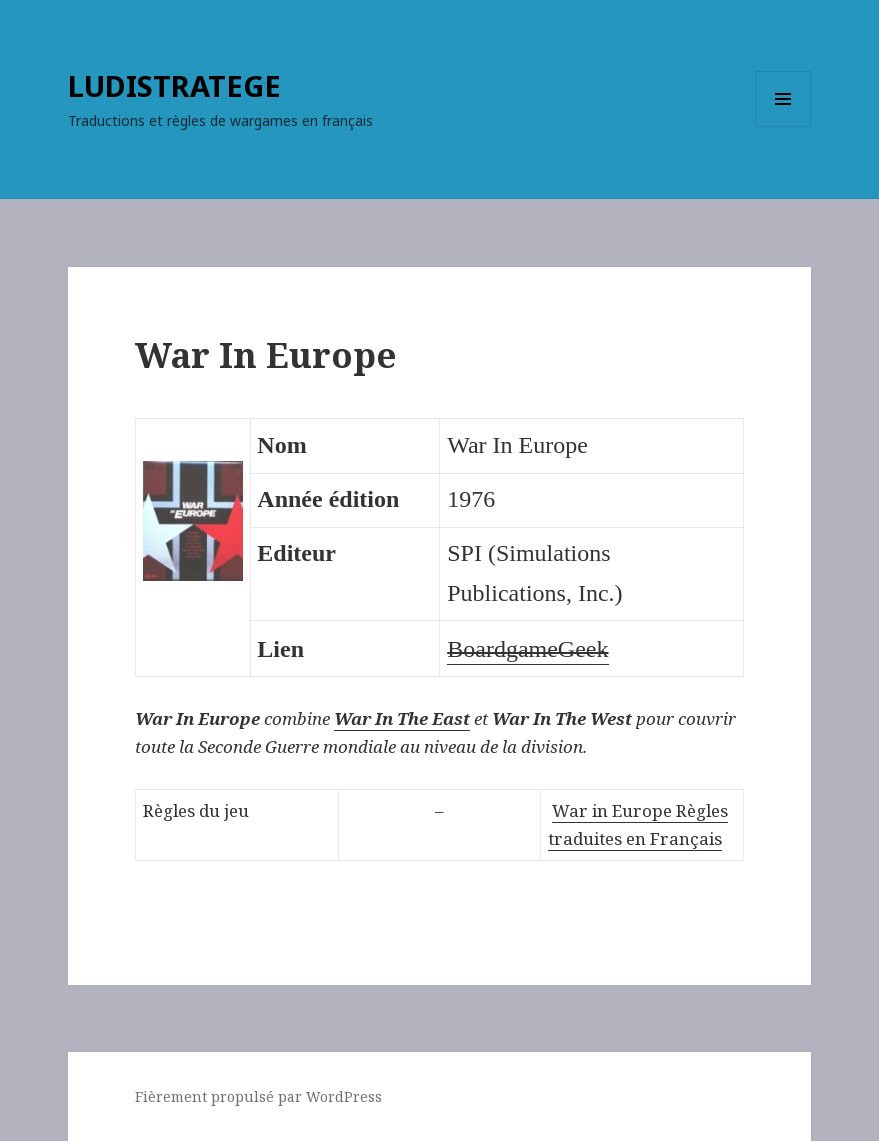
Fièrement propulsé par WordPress (258, 1096)
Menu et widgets (783, 126)
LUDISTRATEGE (174, 85)
